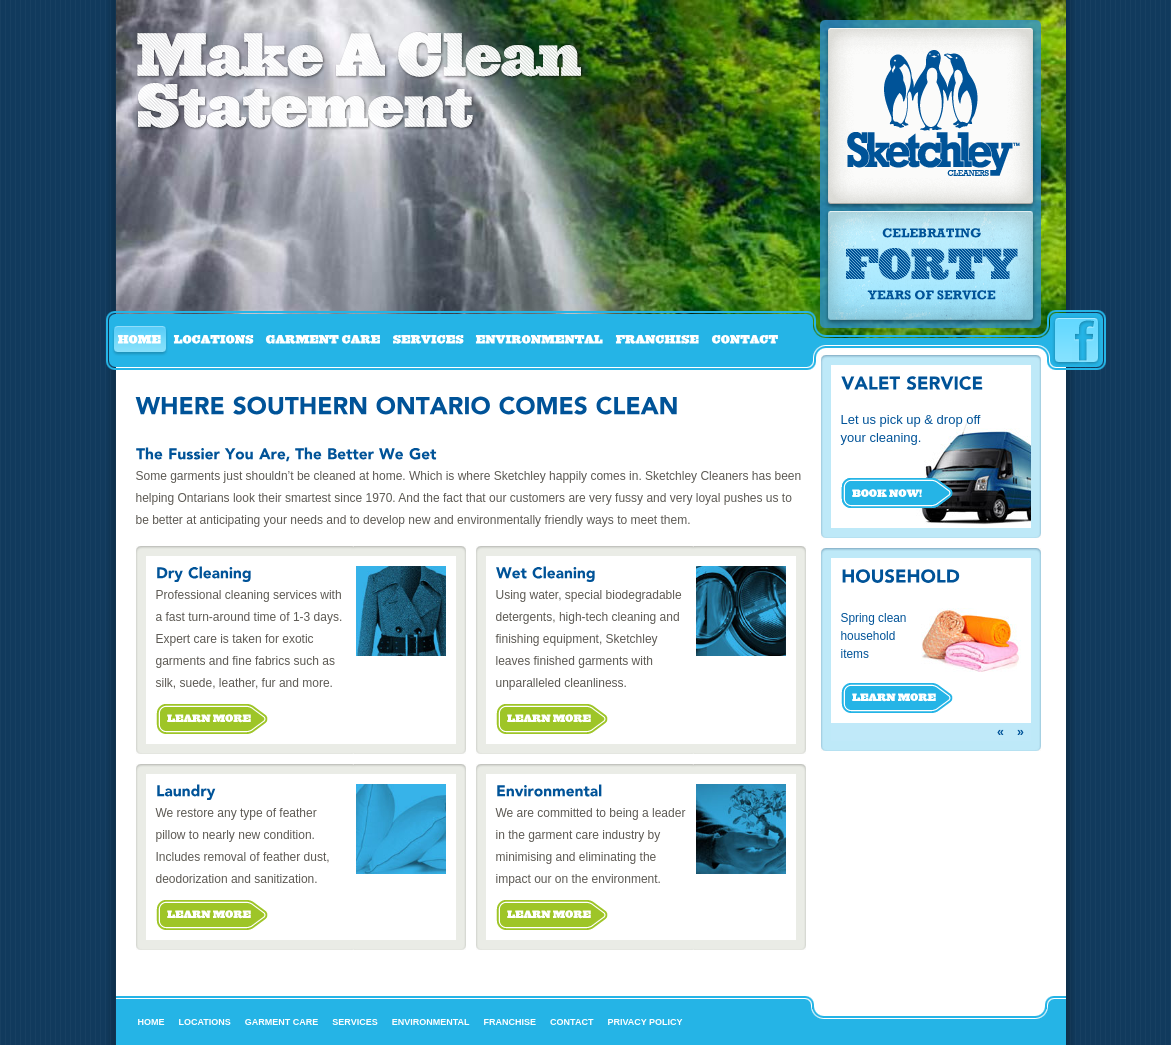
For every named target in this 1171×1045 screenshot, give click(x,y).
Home (151, 1022)
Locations (205, 1022)
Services (354, 1022)
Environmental (431, 1022)
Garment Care (282, 1022)
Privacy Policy (644, 1022)
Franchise (510, 1022)
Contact (571, 1022)
